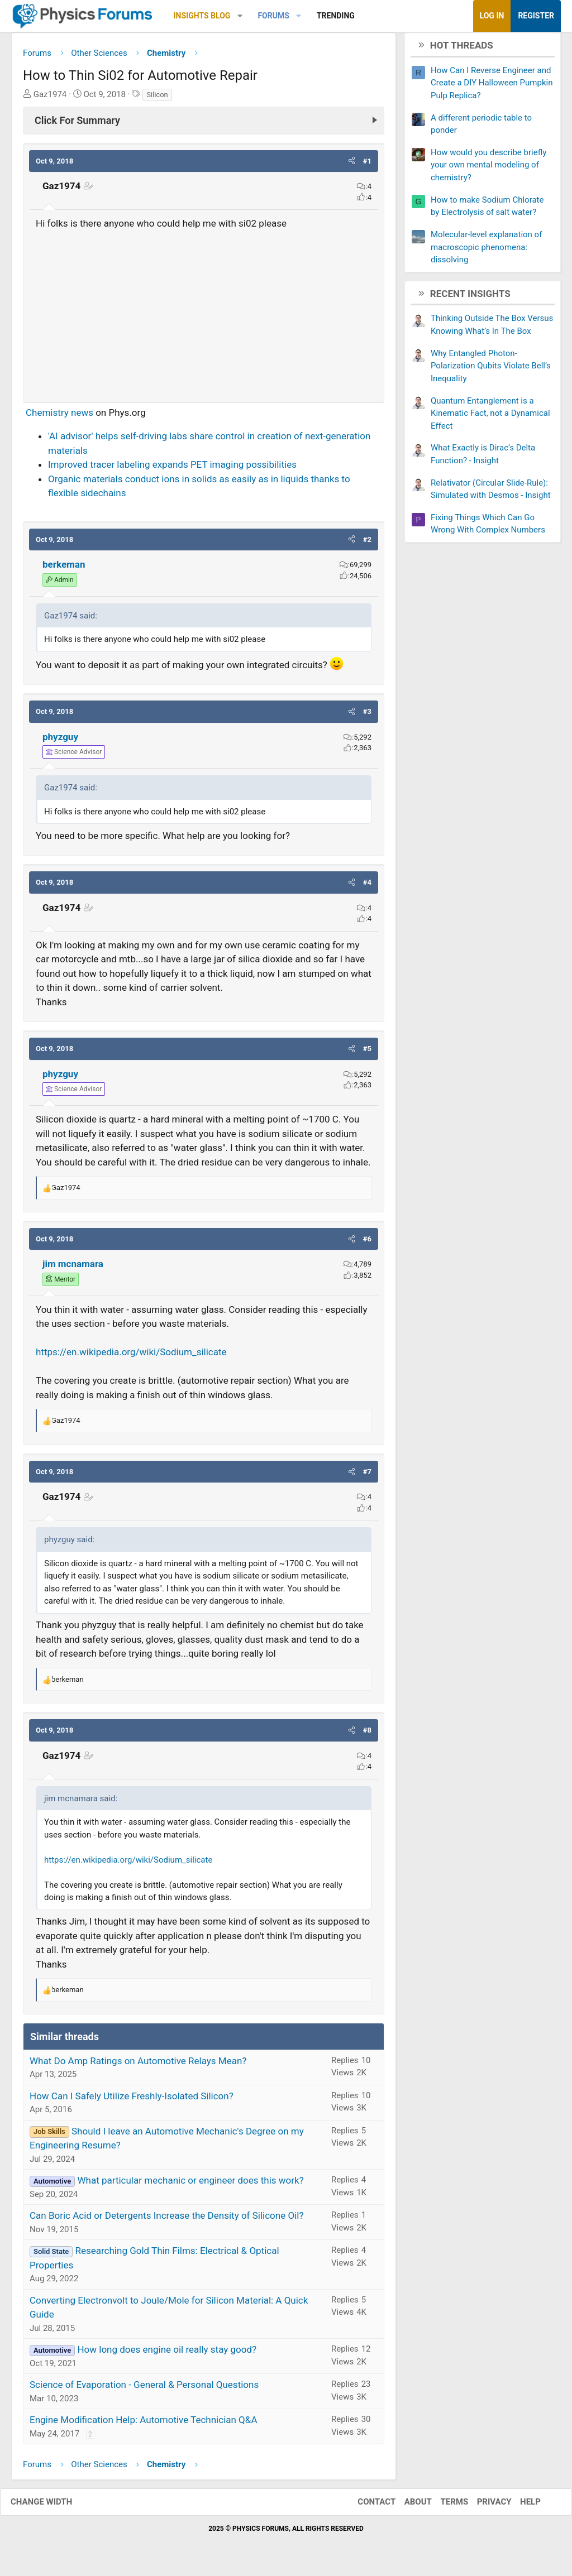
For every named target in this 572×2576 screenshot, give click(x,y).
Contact (365, 2506)
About (407, 2506)
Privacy (483, 2506)
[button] (240, 16)
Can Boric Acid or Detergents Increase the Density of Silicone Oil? (166, 2219)
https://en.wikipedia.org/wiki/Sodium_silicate (131, 1356)
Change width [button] (52, 2506)
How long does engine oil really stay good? (166, 2353)
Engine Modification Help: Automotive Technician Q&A (143, 2424)
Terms (443, 2506)
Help (519, 2506)
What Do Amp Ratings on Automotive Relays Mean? (138, 2064)
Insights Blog (202, 15)
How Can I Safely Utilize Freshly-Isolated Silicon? (131, 2099)
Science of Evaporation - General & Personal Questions (144, 2389)
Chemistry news (59, 416)
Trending (336, 15)
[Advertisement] (203, 315)
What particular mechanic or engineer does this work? (190, 2184)
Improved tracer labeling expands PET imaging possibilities (172, 468)
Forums (273, 15)
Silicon (157, 98)
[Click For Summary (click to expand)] (203, 124)
